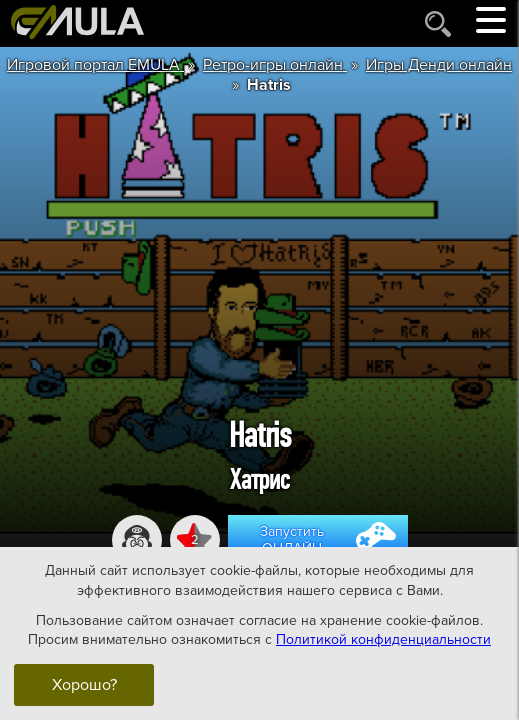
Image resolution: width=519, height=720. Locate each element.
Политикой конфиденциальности (383, 639)
